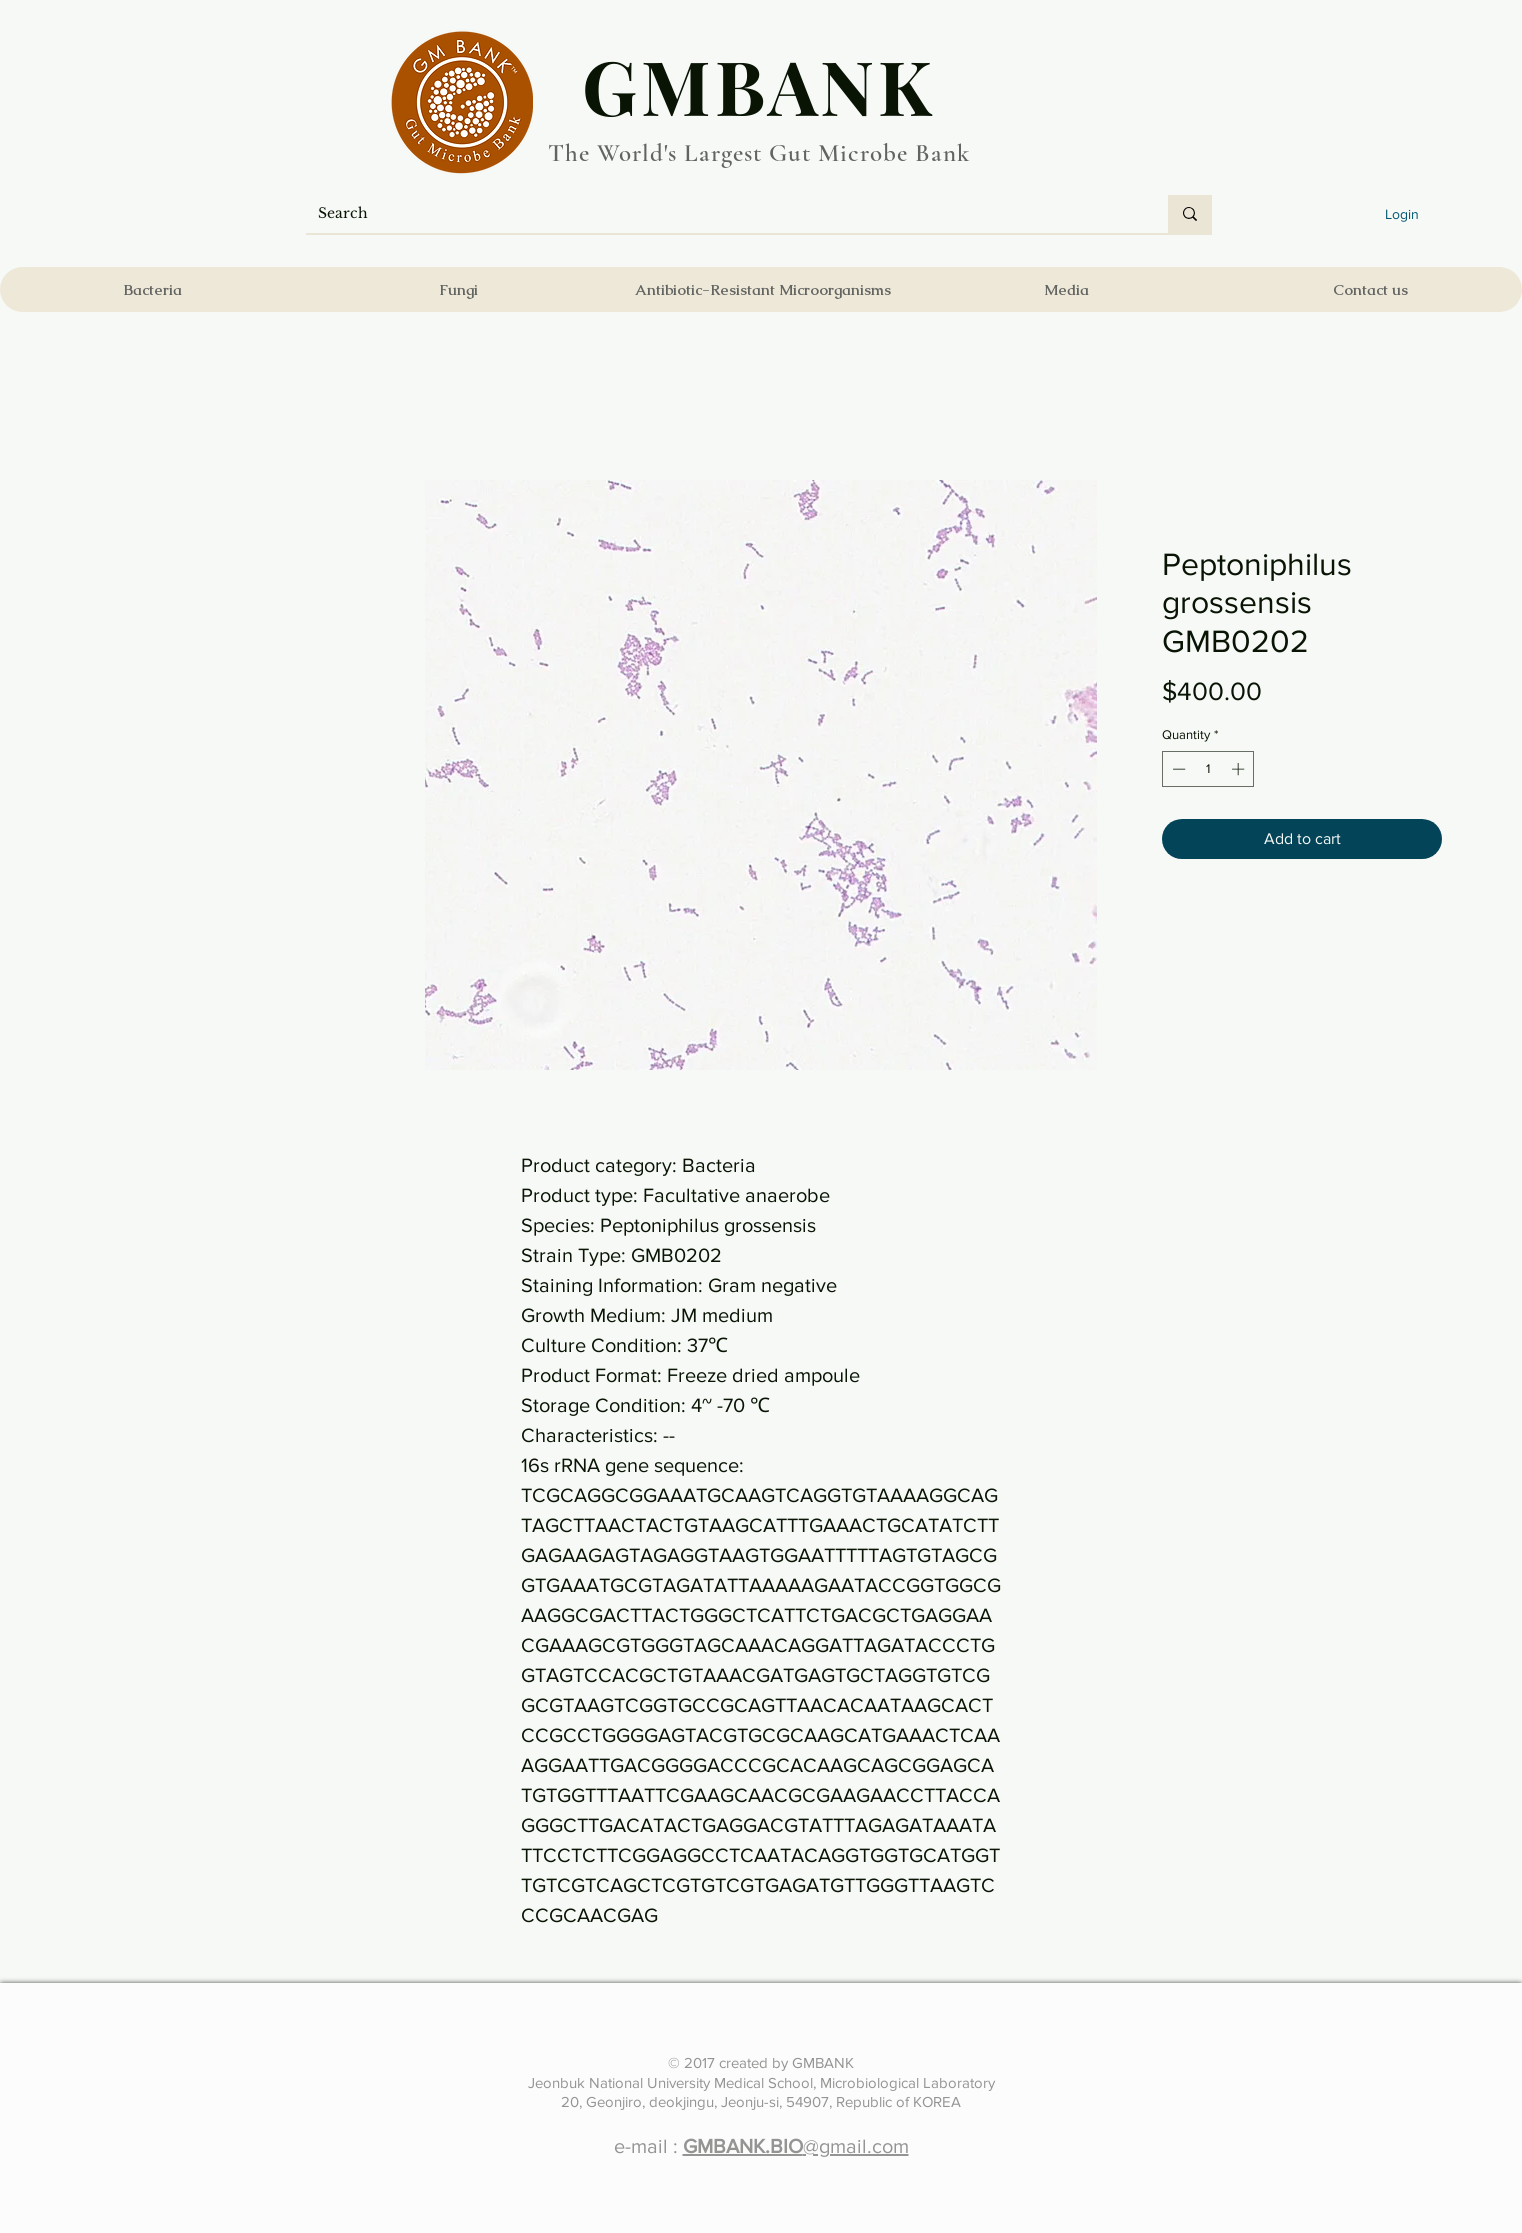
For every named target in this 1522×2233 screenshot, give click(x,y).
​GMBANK (759, 85)
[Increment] (1240, 769)
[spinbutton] (1208, 769)
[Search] (722, 214)
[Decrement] (1177, 769)
